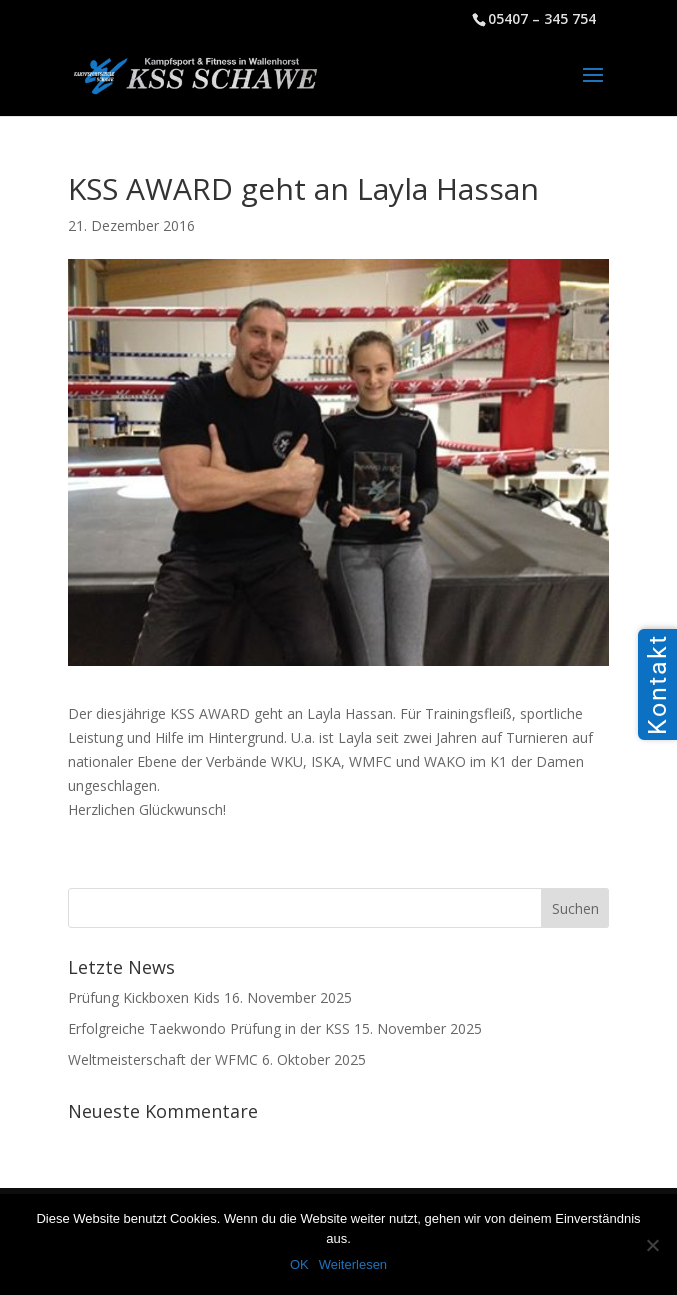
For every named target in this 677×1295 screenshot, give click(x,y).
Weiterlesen (353, 1264)
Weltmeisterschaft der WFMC (163, 1059)
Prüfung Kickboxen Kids (144, 997)
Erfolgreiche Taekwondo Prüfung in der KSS (209, 1028)
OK (299, 1264)
